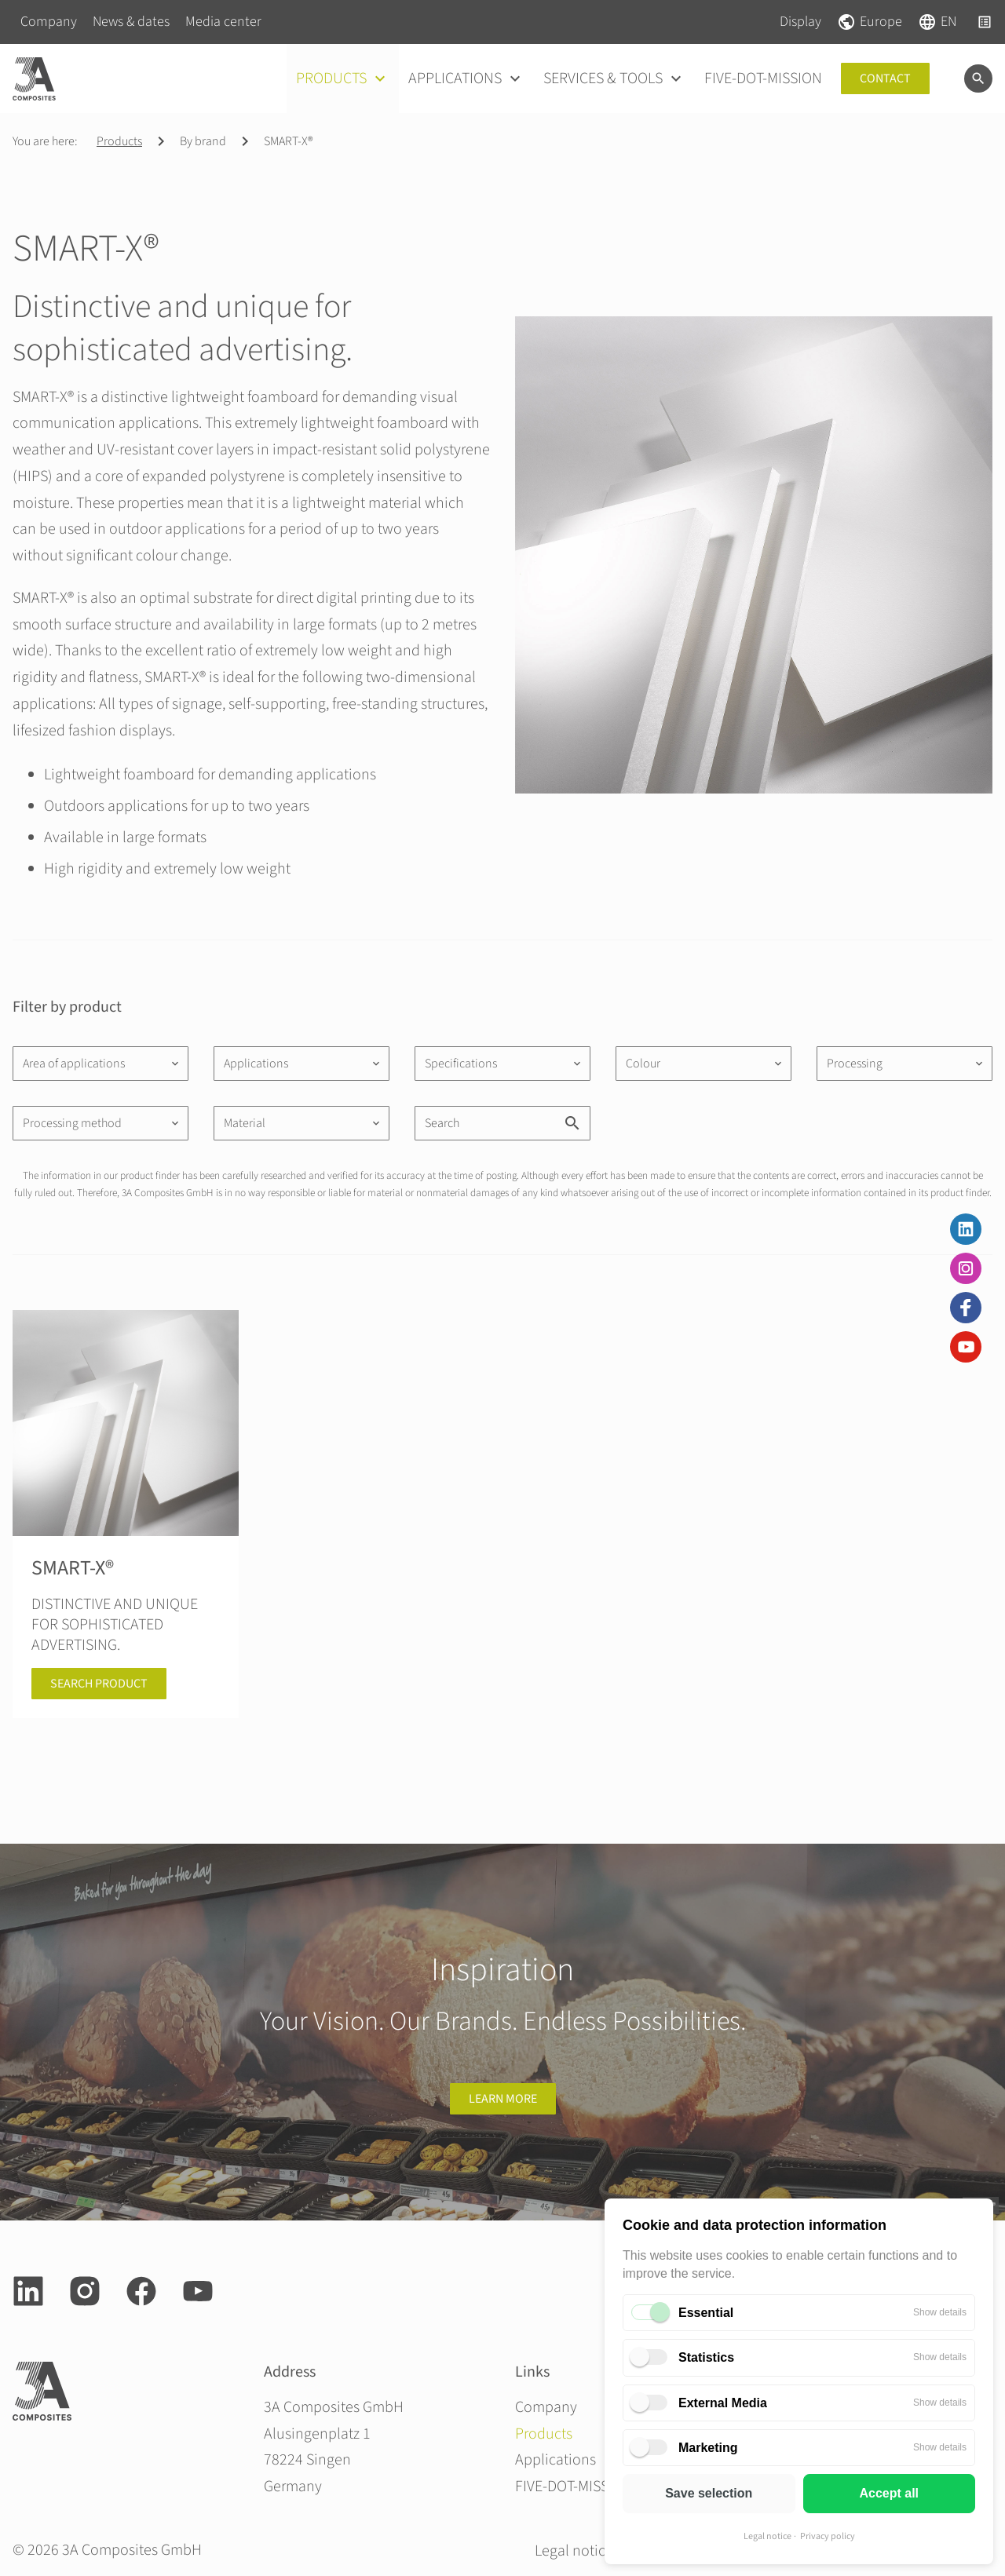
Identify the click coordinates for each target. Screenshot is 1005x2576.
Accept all (889, 2493)
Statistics (706, 2357)
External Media (722, 2403)
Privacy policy (827, 2536)
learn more (503, 2098)
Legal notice (767, 2536)
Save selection (708, 2493)
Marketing (708, 2447)
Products (119, 141)
